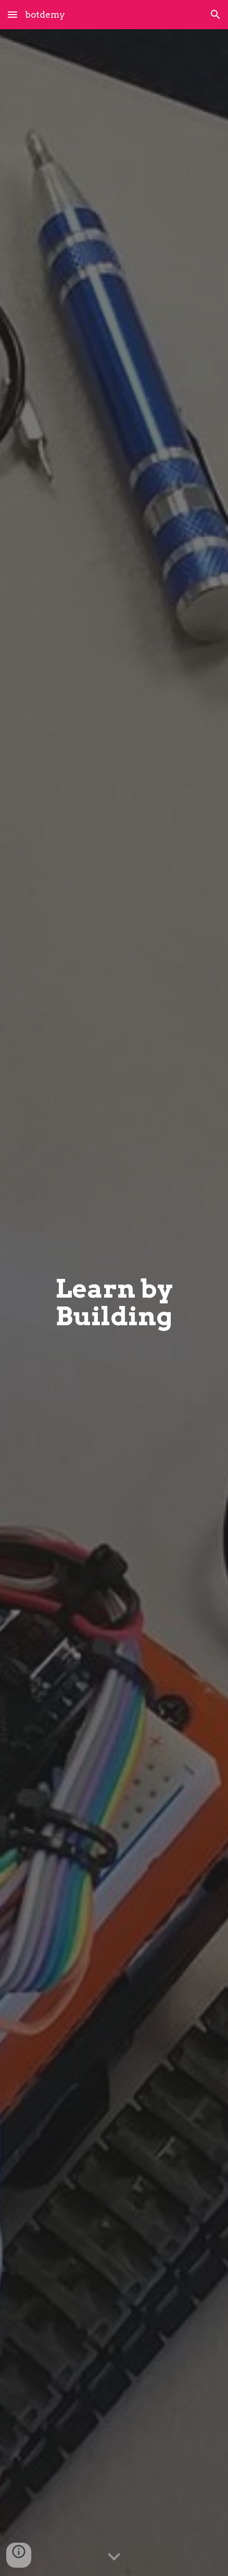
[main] (114, 1302)
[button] (12, 14)
